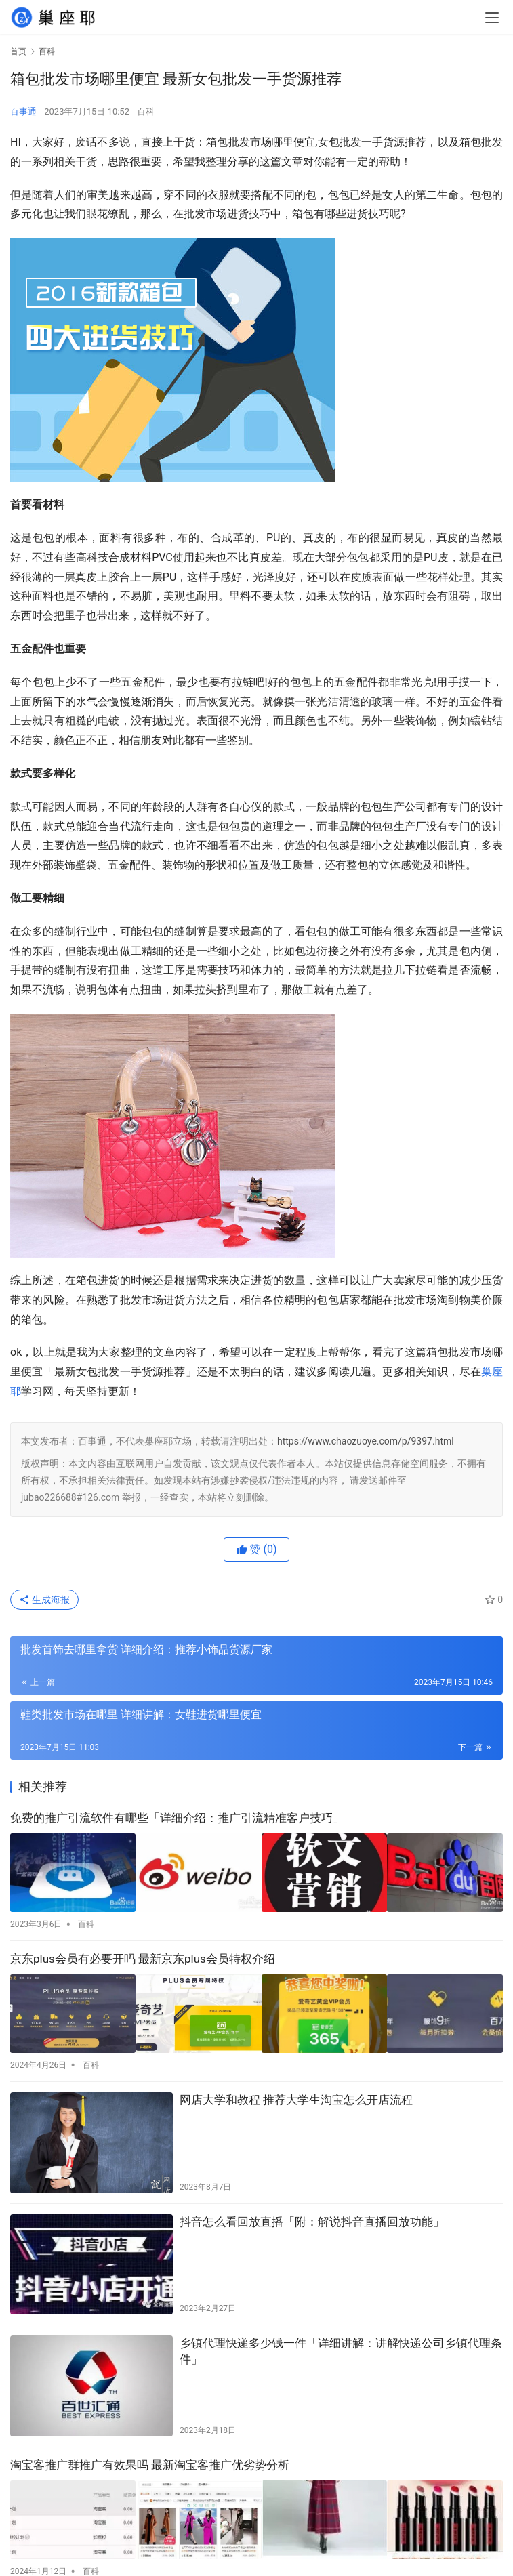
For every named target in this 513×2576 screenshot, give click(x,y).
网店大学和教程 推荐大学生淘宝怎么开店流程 (296, 2091)
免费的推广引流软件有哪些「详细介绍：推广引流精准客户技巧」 (177, 1818)
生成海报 (44, 1599)
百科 (146, 111)
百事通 (23, 111)
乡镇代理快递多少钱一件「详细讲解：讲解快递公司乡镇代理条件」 (341, 2344)
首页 (18, 51)
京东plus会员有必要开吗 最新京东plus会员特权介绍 (142, 1954)
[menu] (492, 17)
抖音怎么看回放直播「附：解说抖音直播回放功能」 (312, 2213)
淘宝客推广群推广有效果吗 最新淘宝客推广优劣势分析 (149, 2457)
